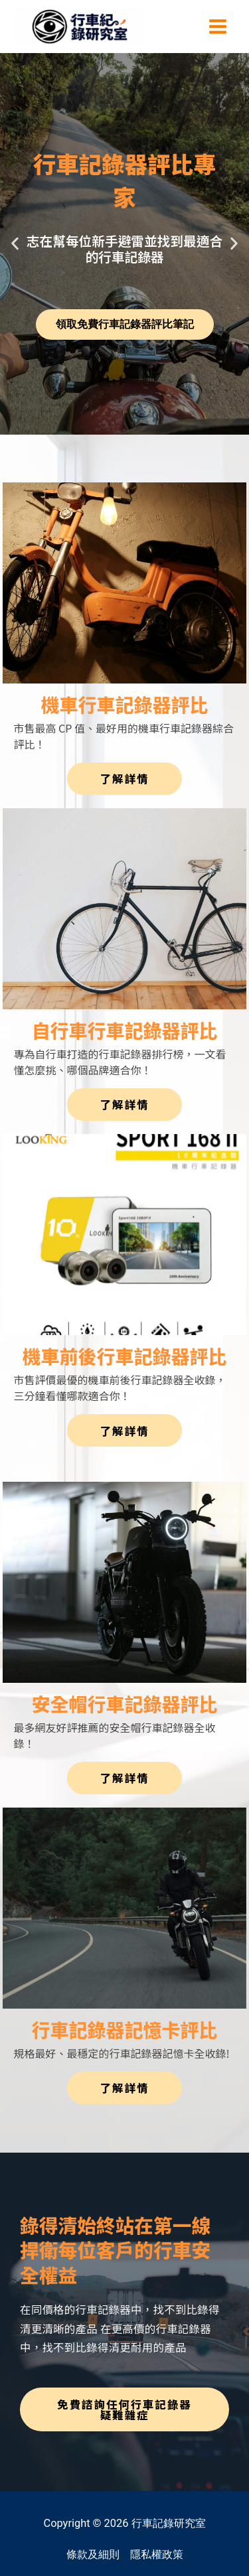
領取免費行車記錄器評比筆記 (125, 324)
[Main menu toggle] (217, 26)
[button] (15, 244)
